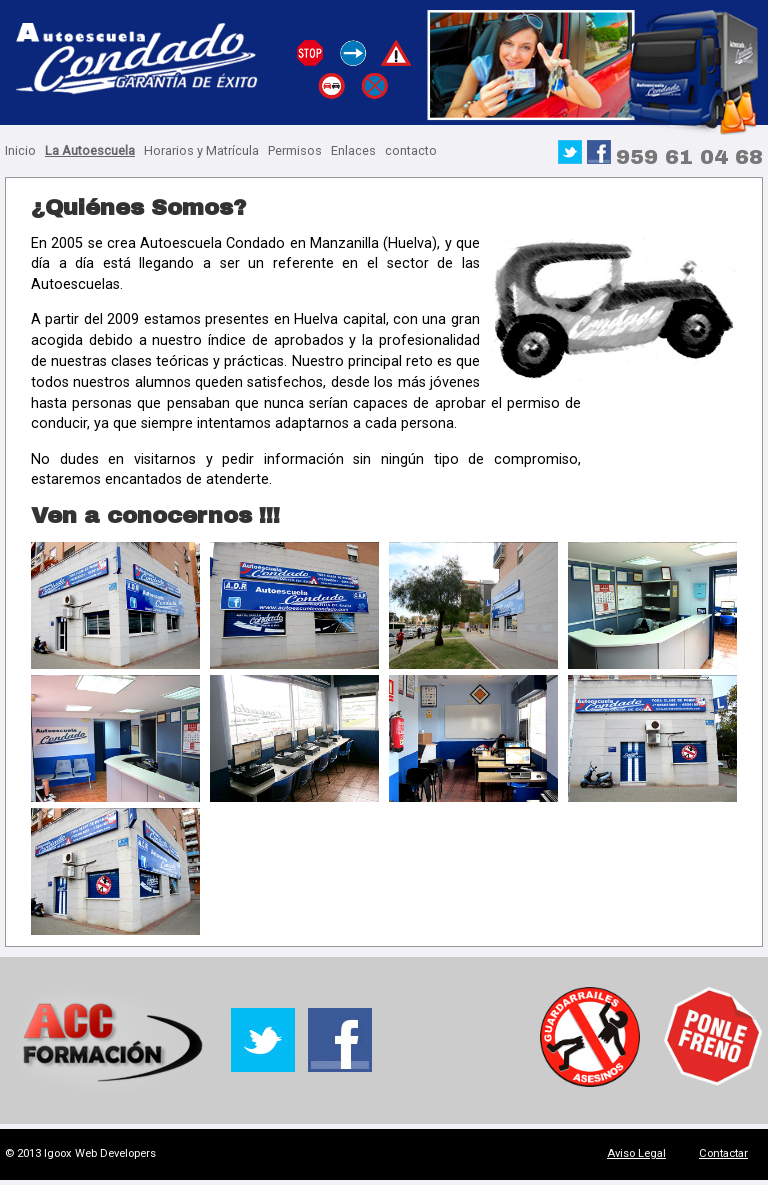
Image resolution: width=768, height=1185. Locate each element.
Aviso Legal (636, 1153)
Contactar (723, 1153)
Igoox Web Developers (100, 1153)
